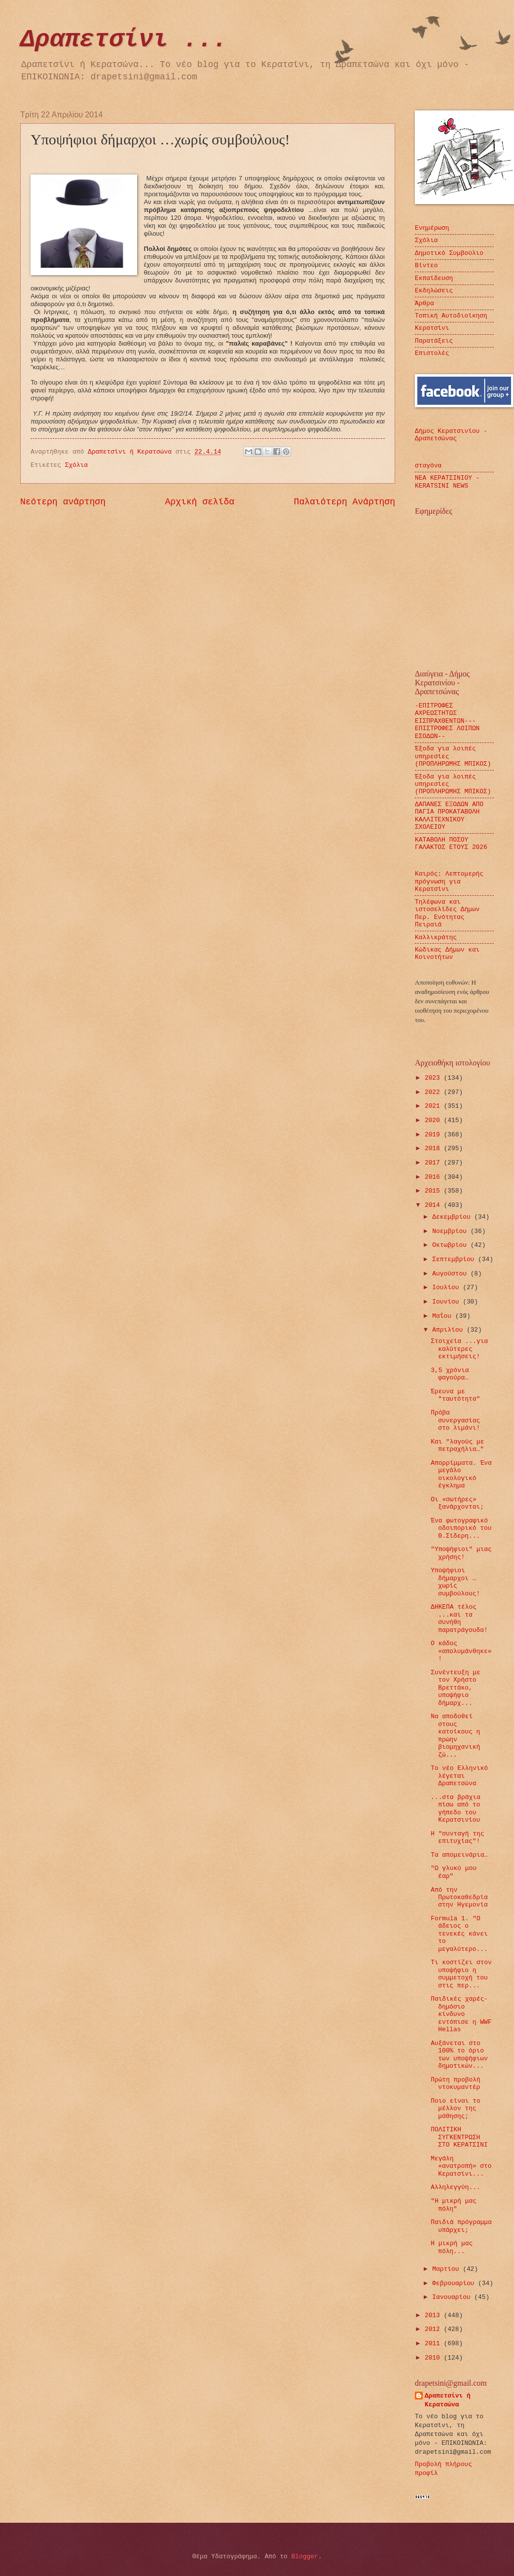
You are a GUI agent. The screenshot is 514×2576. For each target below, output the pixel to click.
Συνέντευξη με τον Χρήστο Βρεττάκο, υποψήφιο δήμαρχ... (455, 1688)
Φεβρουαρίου (455, 2283)
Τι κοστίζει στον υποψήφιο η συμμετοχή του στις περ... (461, 1974)
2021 (434, 1106)
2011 (434, 2343)
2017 (434, 1162)
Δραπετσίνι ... (123, 40)
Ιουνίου (447, 1302)
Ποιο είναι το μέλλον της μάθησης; (455, 2108)
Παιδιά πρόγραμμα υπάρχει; (461, 2226)
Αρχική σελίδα (200, 502)
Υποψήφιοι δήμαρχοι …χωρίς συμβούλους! (455, 1582)
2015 (434, 1191)
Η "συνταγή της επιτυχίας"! (457, 1837)
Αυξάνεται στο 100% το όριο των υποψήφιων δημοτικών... (459, 2055)
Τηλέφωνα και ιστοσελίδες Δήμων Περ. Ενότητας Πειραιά (447, 913)
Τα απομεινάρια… (459, 1855)
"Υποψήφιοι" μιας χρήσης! (461, 1553)
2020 (434, 1120)
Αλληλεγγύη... (455, 2187)
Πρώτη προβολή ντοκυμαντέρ (455, 2083)
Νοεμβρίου (451, 1231)
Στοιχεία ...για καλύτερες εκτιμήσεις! (459, 1349)
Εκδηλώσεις (434, 290)
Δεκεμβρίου (453, 1217)
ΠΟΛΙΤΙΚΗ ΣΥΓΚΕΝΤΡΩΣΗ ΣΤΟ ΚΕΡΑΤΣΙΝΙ (459, 2137)
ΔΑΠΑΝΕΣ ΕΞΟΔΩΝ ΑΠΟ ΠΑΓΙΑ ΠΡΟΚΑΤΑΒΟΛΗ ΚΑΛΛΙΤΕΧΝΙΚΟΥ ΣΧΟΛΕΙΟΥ (449, 816)
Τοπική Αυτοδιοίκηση (451, 315)
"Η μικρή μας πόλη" (454, 2204)
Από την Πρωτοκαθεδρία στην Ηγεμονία (459, 1897)
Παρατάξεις (434, 341)
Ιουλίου (447, 1287)
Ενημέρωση (432, 228)
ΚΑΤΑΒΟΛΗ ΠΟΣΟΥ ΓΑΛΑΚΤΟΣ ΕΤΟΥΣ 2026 (451, 843)
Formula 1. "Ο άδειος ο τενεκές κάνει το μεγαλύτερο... (459, 1934)
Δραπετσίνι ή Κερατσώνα (448, 2400)
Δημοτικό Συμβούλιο (449, 253)
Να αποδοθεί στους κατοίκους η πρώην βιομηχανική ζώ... (455, 1735)
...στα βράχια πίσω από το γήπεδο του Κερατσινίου (455, 1809)
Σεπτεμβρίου (455, 1259)
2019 (434, 1134)
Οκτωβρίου (451, 1245)
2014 (434, 1205)
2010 (434, 2358)
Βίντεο (426, 265)
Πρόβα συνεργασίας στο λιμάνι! (455, 1420)
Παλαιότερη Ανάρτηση (344, 502)
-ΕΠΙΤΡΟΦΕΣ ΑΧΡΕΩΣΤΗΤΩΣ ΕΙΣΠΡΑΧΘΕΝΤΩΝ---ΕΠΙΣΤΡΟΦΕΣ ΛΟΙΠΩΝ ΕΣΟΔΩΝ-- (447, 721)
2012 (434, 2329)
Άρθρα (424, 303)
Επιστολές (432, 353)
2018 (434, 1148)
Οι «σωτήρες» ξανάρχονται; (457, 1503)
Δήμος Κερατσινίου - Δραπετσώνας (451, 434)
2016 (434, 1177)
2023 (434, 1078)
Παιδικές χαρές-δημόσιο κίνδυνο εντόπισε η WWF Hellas (461, 2014)
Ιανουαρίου (453, 2297)
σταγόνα (428, 465)
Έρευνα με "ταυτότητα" (455, 1395)
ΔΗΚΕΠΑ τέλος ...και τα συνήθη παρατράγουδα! (459, 1618)
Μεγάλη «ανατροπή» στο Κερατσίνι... (461, 2166)
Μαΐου (443, 1316)
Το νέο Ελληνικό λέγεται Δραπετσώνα (459, 1775)
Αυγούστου (451, 1273)
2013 (434, 2315)
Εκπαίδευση (434, 278)
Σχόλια (76, 465)
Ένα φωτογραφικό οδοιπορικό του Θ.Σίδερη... (461, 1528)
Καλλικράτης (436, 937)
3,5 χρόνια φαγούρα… (450, 1374)
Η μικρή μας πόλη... (452, 2247)
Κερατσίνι (432, 328)
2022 (434, 1092)
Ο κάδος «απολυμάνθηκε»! (461, 1651)
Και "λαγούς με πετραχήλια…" (457, 1445)
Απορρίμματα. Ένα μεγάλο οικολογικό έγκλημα (461, 1474)
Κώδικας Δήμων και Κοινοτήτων (447, 953)
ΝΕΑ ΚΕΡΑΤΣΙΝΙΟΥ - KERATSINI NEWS (447, 481)
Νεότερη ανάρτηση (63, 502)
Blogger (305, 2556)
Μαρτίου (447, 2269)
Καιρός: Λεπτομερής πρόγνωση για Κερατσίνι (449, 881)
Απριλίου (449, 1330)
